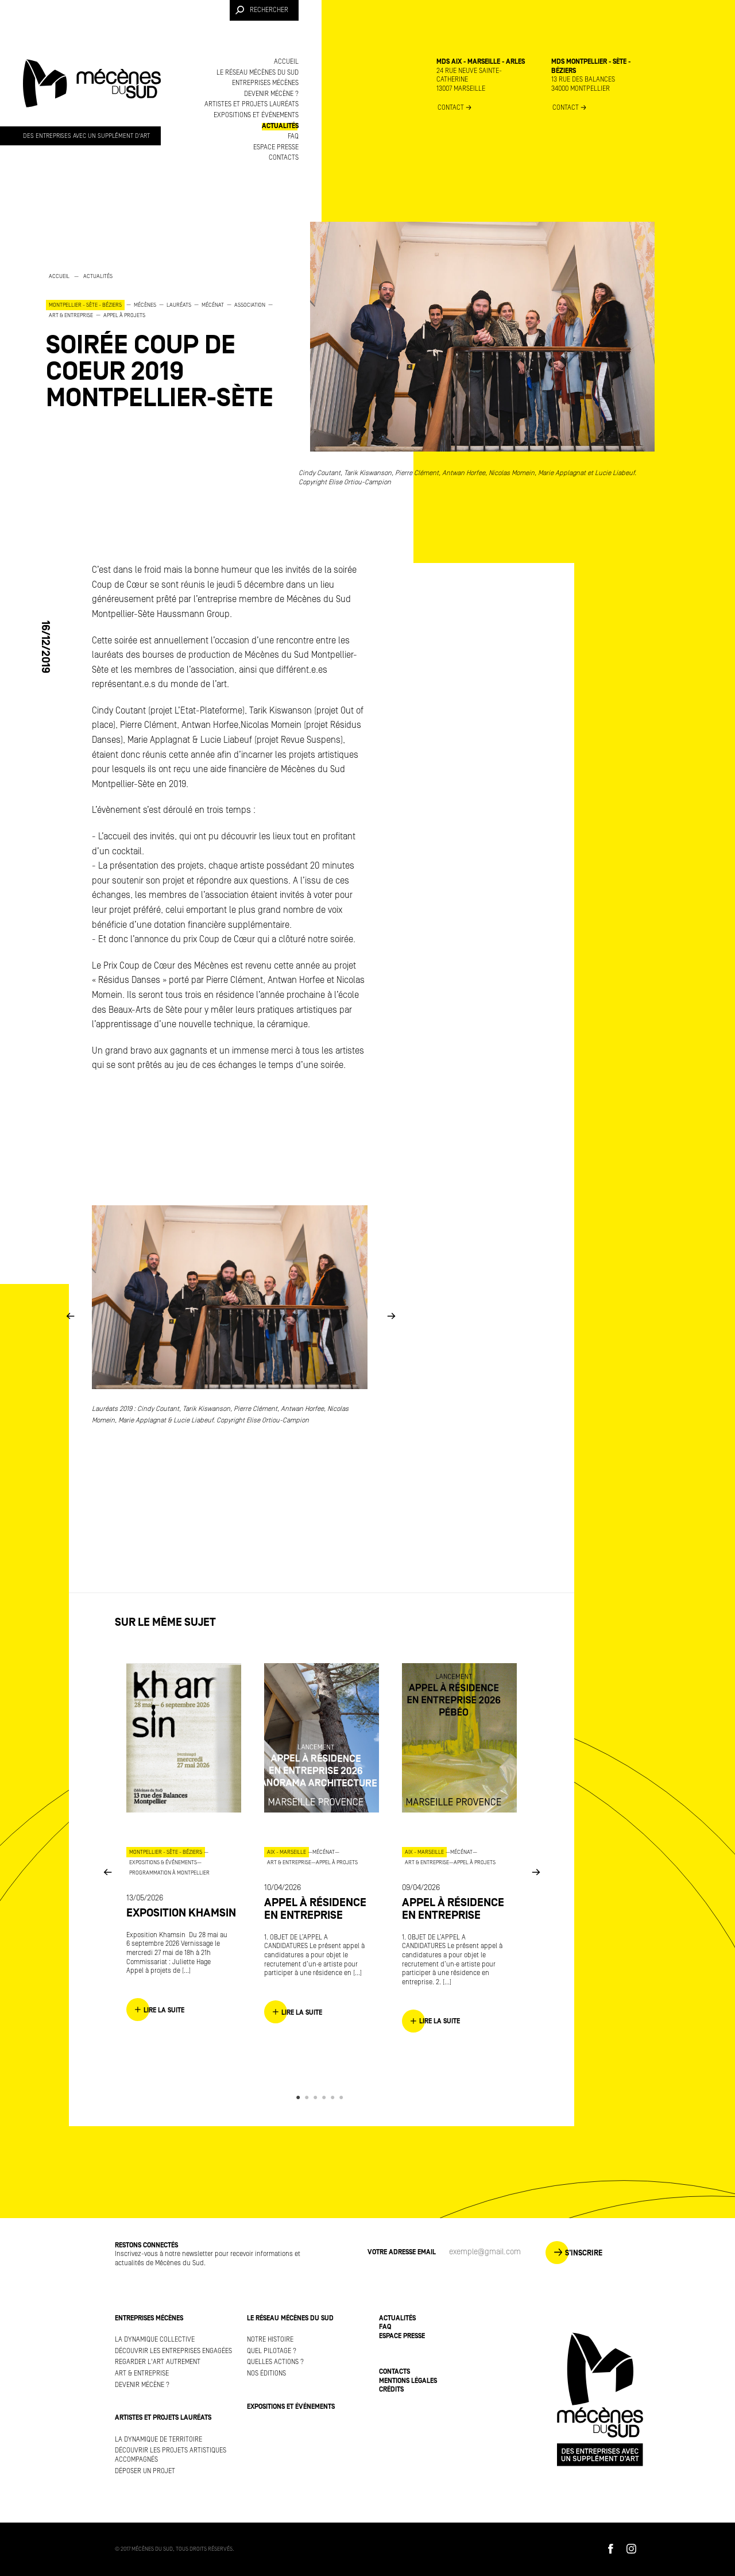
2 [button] (308, 2097)
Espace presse (276, 147)
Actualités (280, 126)
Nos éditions (266, 2373)
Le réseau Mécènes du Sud (257, 72)
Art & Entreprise (142, 2373)
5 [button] (334, 2097)
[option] (161, 341)
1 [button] (300, 2097)
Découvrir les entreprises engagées (173, 2351)
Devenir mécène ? (271, 94)
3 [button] (317, 2097)
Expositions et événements (256, 115)
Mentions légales (408, 2381)
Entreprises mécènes (265, 83)
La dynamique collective (155, 2339)
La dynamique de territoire (158, 2439)
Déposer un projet (145, 2471)
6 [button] (343, 2097)
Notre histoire (270, 2339)
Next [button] (391, 1316)
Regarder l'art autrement (157, 2362)
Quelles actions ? (275, 2362)
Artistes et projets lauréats (251, 104)
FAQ (293, 136)
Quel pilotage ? (271, 2351)
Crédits (391, 2389)
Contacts (284, 157)
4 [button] (326, 2097)
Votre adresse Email (402, 2252)
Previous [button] (70, 1316)
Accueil (286, 61)
